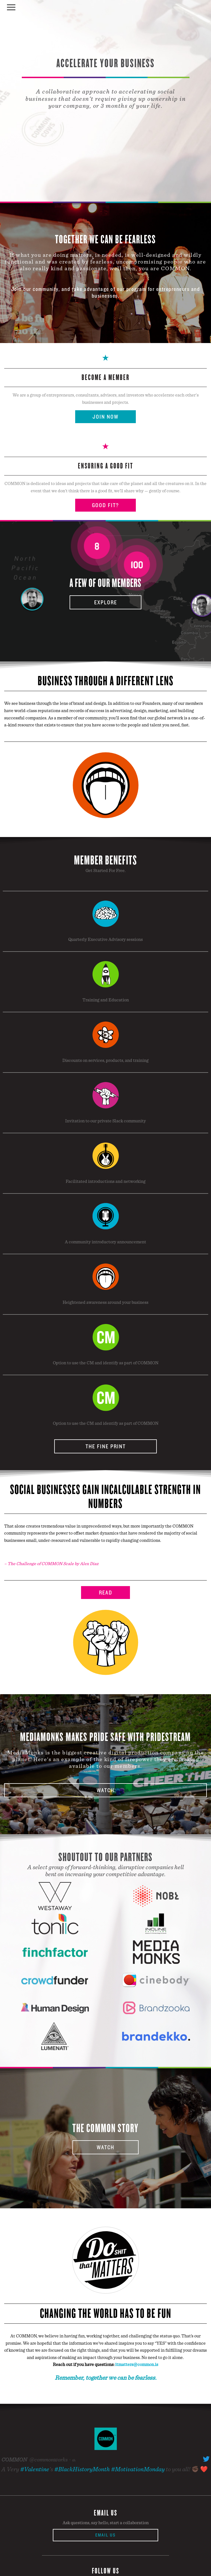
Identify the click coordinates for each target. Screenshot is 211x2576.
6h (73, 2460)
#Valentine (34, 2469)
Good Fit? (105, 505)
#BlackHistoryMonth (82, 2469)
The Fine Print (106, 1446)
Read (105, 1592)
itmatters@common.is (136, 2364)
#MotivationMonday (138, 2469)
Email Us (105, 2535)
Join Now (105, 416)
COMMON (14, 2459)
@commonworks (48, 2459)
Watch (105, 1790)
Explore (105, 602)
